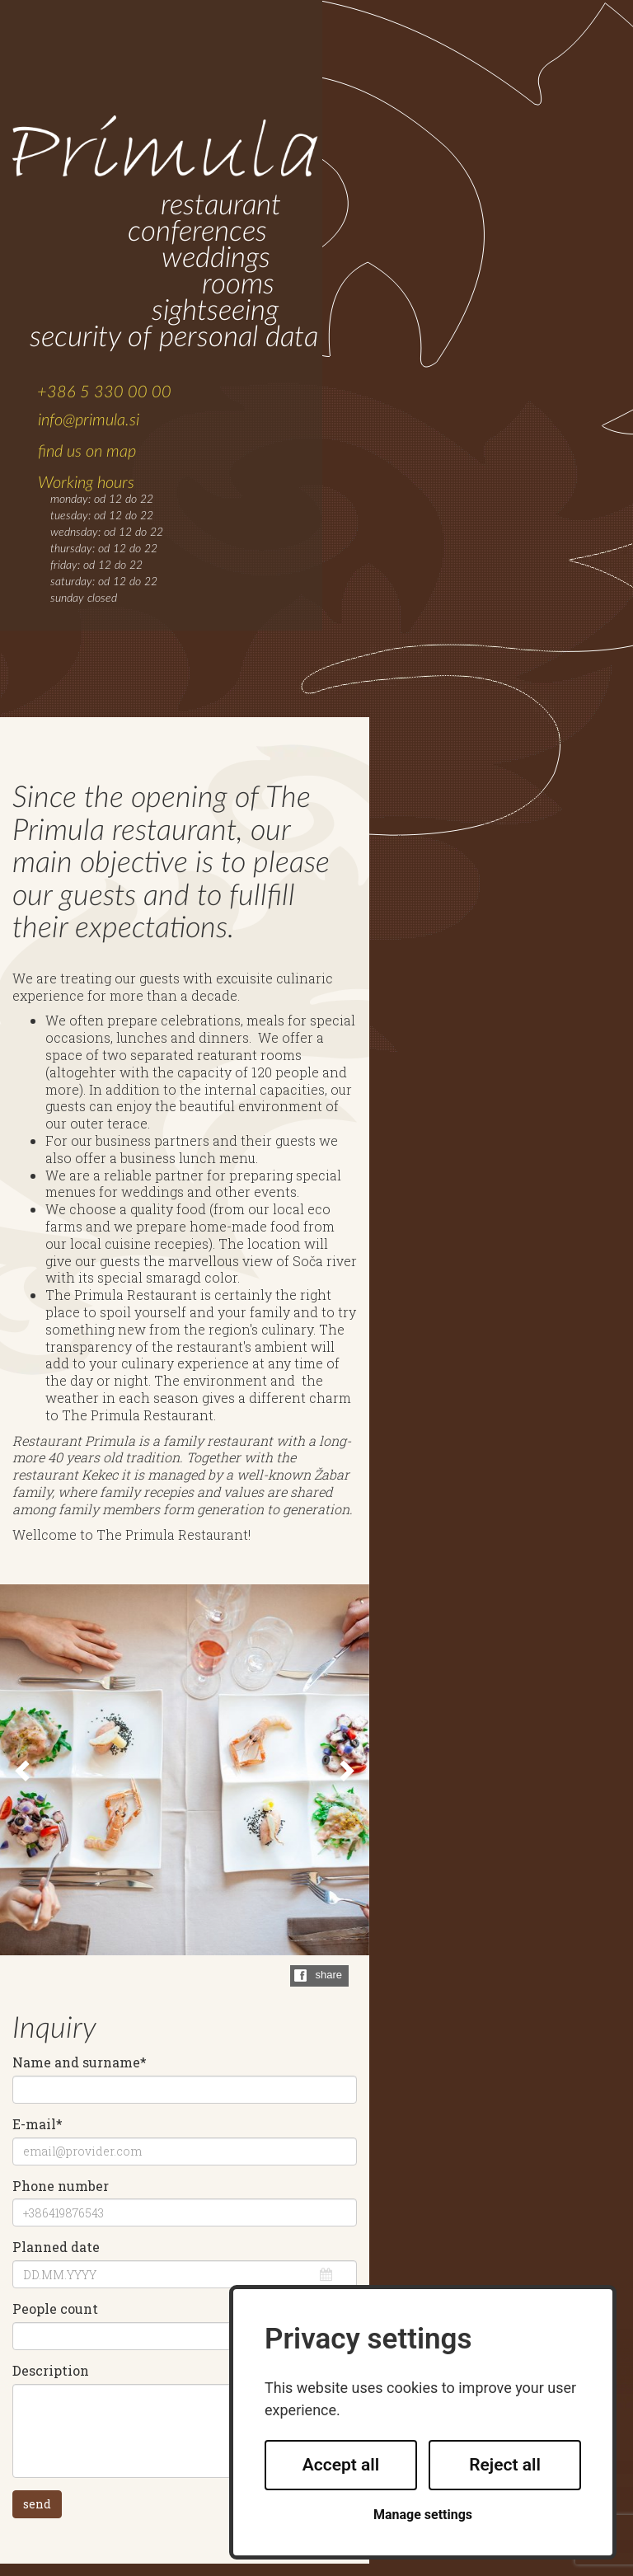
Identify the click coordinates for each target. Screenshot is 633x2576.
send (37, 2504)
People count (55, 2309)
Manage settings (422, 2514)
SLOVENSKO (545, 55)
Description (50, 2371)
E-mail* (37, 2124)
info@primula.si (88, 420)
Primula (165, 148)
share (328, 1974)
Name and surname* (79, 2062)
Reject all (505, 2465)
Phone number (60, 2186)
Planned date (56, 2247)
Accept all (341, 2465)
